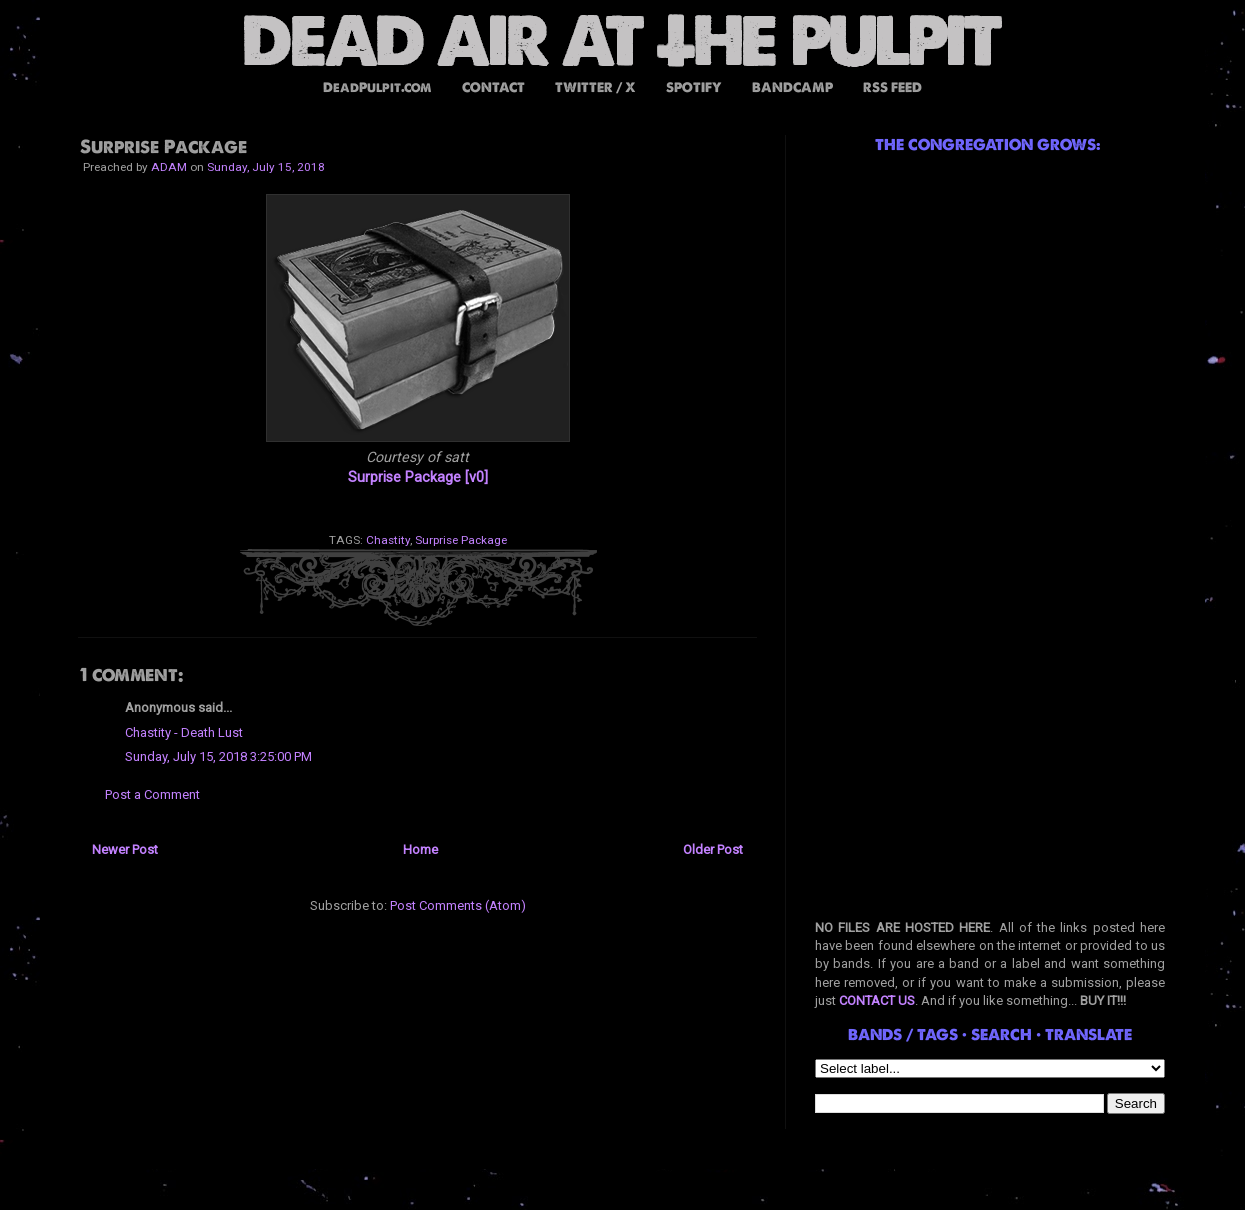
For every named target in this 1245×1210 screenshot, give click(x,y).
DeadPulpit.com (377, 87)
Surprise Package (461, 540)
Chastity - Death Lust (184, 732)
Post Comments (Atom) (458, 905)
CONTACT (493, 87)
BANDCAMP (792, 87)
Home (420, 849)
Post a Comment (152, 794)
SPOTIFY (694, 87)
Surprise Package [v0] (418, 477)
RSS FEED (892, 87)
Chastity (388, 540)
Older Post (713, 849)
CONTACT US (877, 1000)
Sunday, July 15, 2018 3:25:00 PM (218, 756)
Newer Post (125, 849)
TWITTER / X (595, 87)
